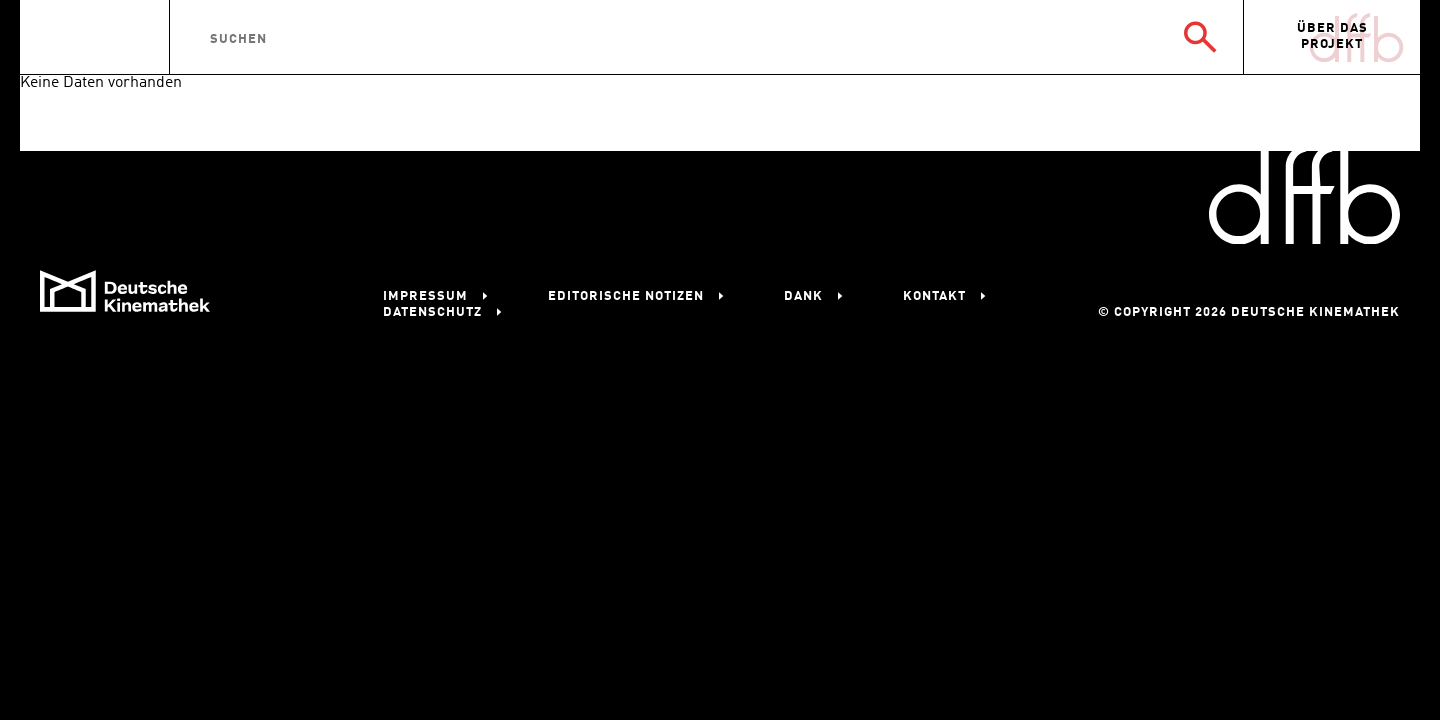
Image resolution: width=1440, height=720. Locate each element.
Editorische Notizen (626, 296)
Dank (803, 296)
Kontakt (934, 296)
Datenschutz (432, 312)
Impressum (425, 296)
